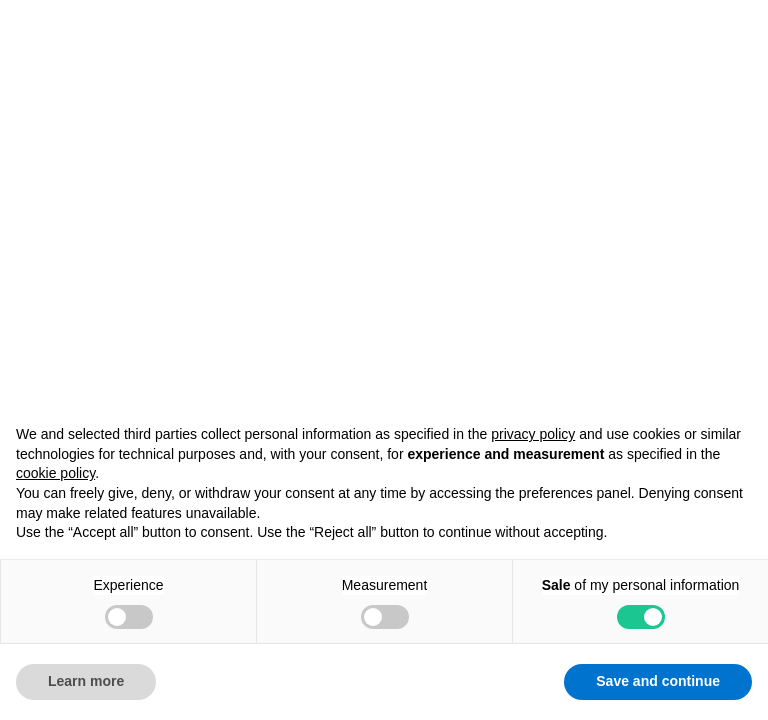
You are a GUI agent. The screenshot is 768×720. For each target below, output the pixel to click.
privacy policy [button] (533, 434)
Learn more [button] (86, 681)
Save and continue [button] (658, 681)
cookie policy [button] (55, 473)
